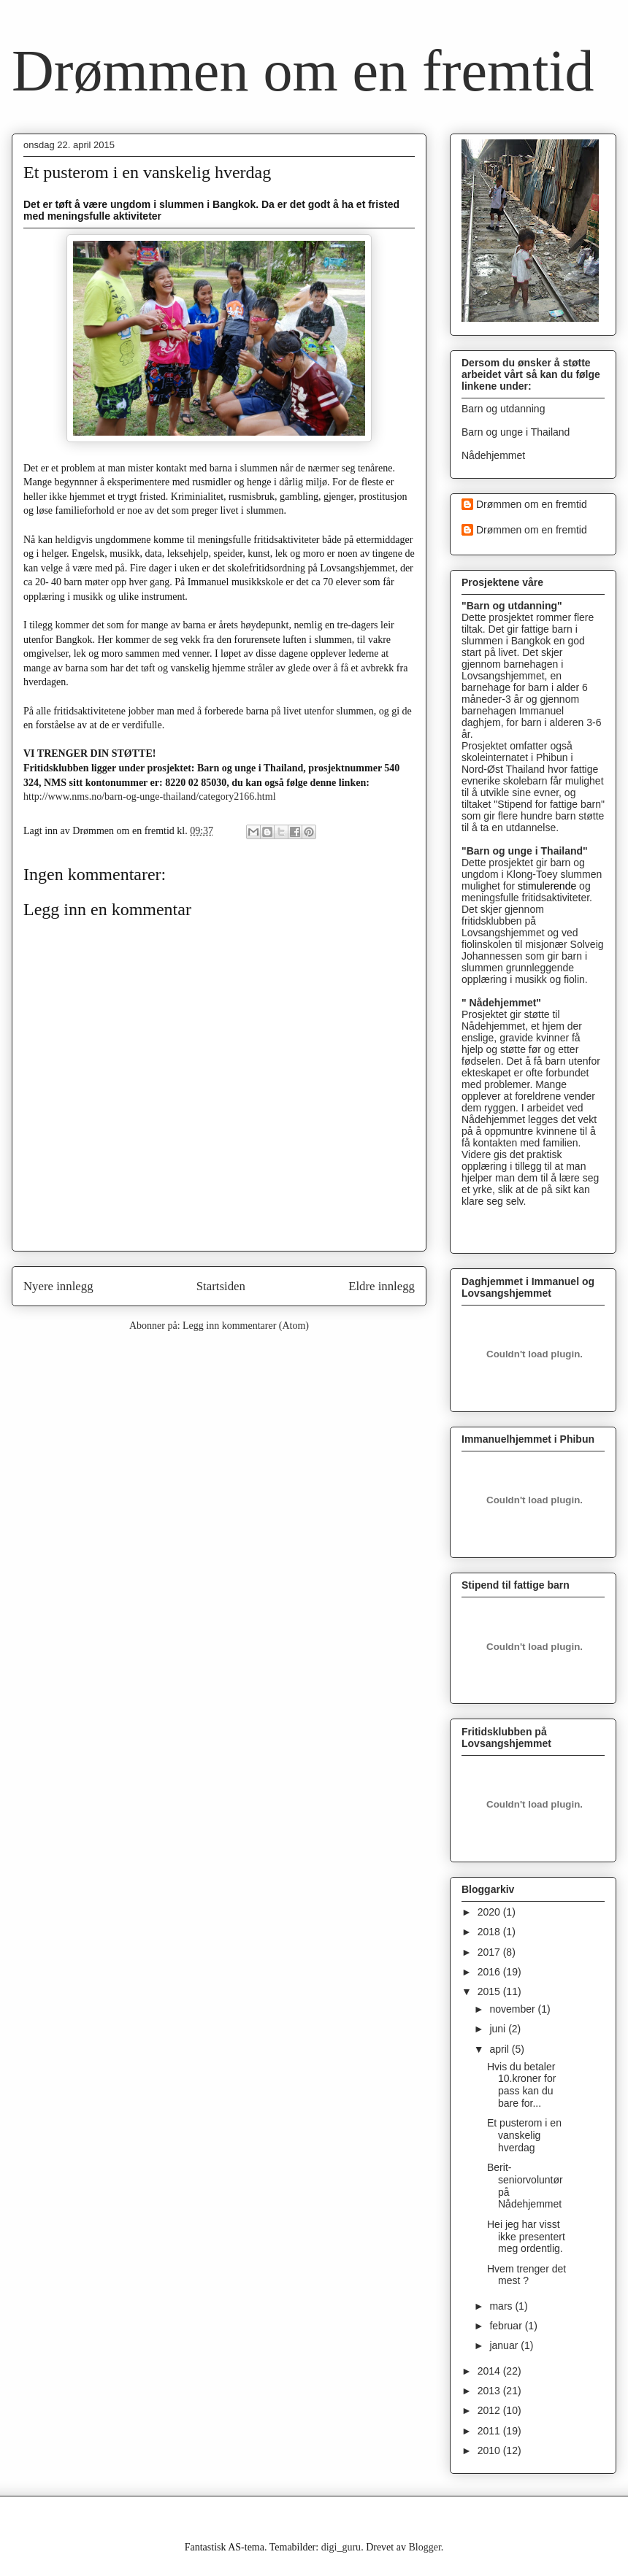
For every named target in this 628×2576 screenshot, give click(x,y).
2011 (490, 2431)
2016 (490, 1972)
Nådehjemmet (493, 455)
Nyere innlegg (58, 1286)
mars (502, 2306)
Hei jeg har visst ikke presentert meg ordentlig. (526, 2236)
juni (498, 2029)
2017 (490, 1952)
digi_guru (341, 2547)
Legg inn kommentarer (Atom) (246, 1325)
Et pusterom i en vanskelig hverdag (524, 2135)
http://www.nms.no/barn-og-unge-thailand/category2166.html (149, 796)
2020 (490, 1912)
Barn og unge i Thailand (516, 432)
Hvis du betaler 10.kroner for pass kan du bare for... (521, 2085)
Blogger (424, 2547)
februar (506, 2326)
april (500, 2049)
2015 (490, 1991)
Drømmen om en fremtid (303, 71)
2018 (490, 1931)
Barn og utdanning (503, 408)
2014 (490, 2371)
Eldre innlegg (381, 1286)
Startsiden (220, 1286)
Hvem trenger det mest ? (526, 2275)
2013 (490, 2390)
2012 (490, 2410)
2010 (490, 2450)
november (513, 2009)
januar (505, 2345)
